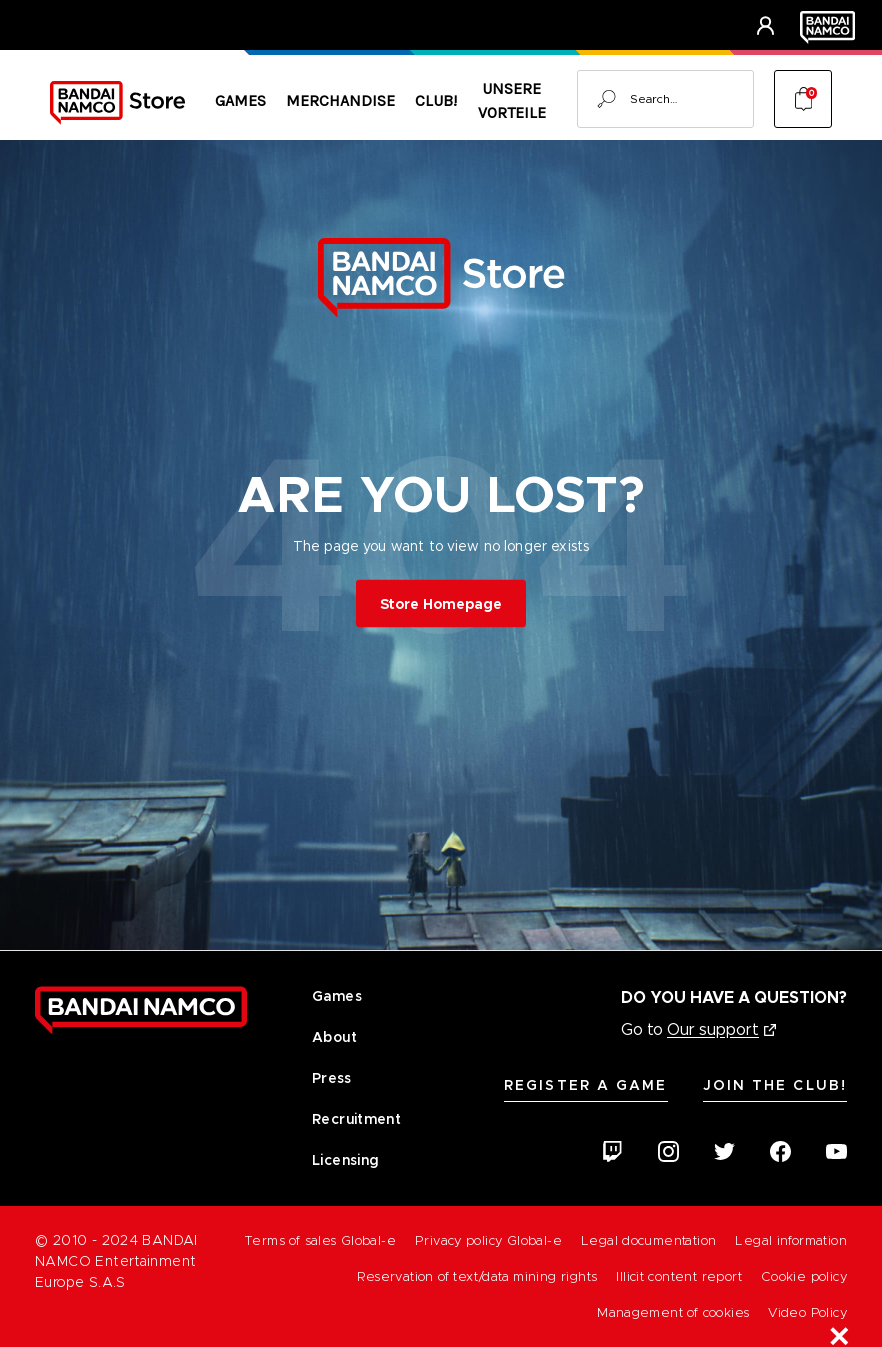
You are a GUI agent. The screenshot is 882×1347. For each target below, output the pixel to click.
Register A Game (586, 1085)
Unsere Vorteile (512, 100)
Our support (713, 1029)
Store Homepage (441, 603)
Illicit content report (679, 1276)
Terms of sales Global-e (320, 1240)
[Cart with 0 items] (803, 99)
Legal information (791, 1240)
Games (240, 100)
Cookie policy (804, 1276)
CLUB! (436, 100)
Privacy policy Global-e (488, 1240)
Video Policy (807, 1312)
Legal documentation (648, 1240)
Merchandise (340, 100)
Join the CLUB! (775, 1085)
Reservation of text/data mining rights (477, 1276)
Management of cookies (673, 1312)
